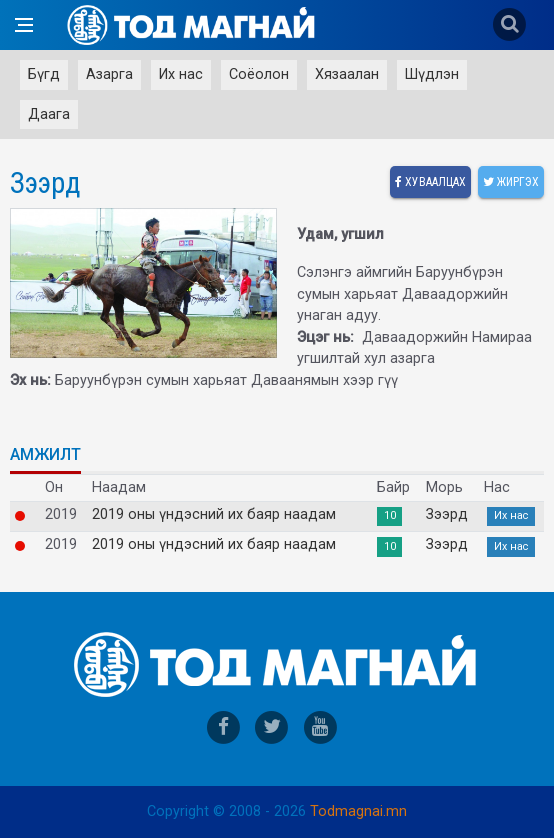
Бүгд (44, 74)
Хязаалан (347, 74)
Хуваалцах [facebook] (430, 182)
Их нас (181, 74)
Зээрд (447, 515)
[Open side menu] (24, 25)
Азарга (109, 74)
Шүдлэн (432, 74)
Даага (49, 114)
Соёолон (259, 74)
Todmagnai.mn (358, 811)
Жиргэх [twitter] (511, 182)
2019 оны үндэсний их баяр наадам (214, 515)
